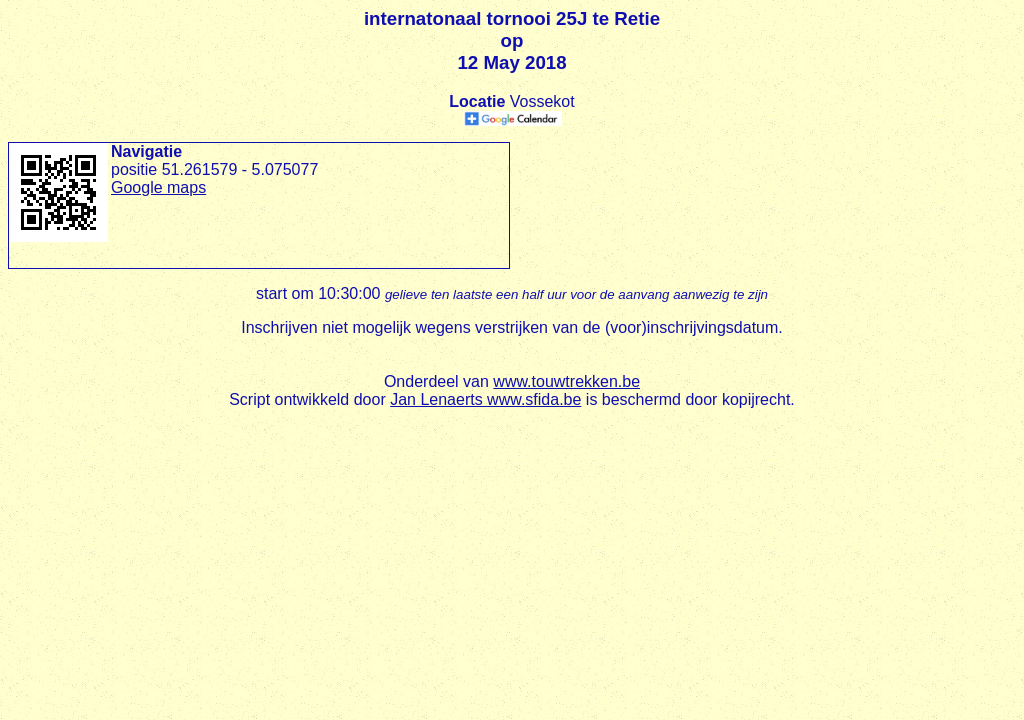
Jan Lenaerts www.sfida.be (485, 399)
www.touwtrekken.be (566, 381)
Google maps (158, 187)
